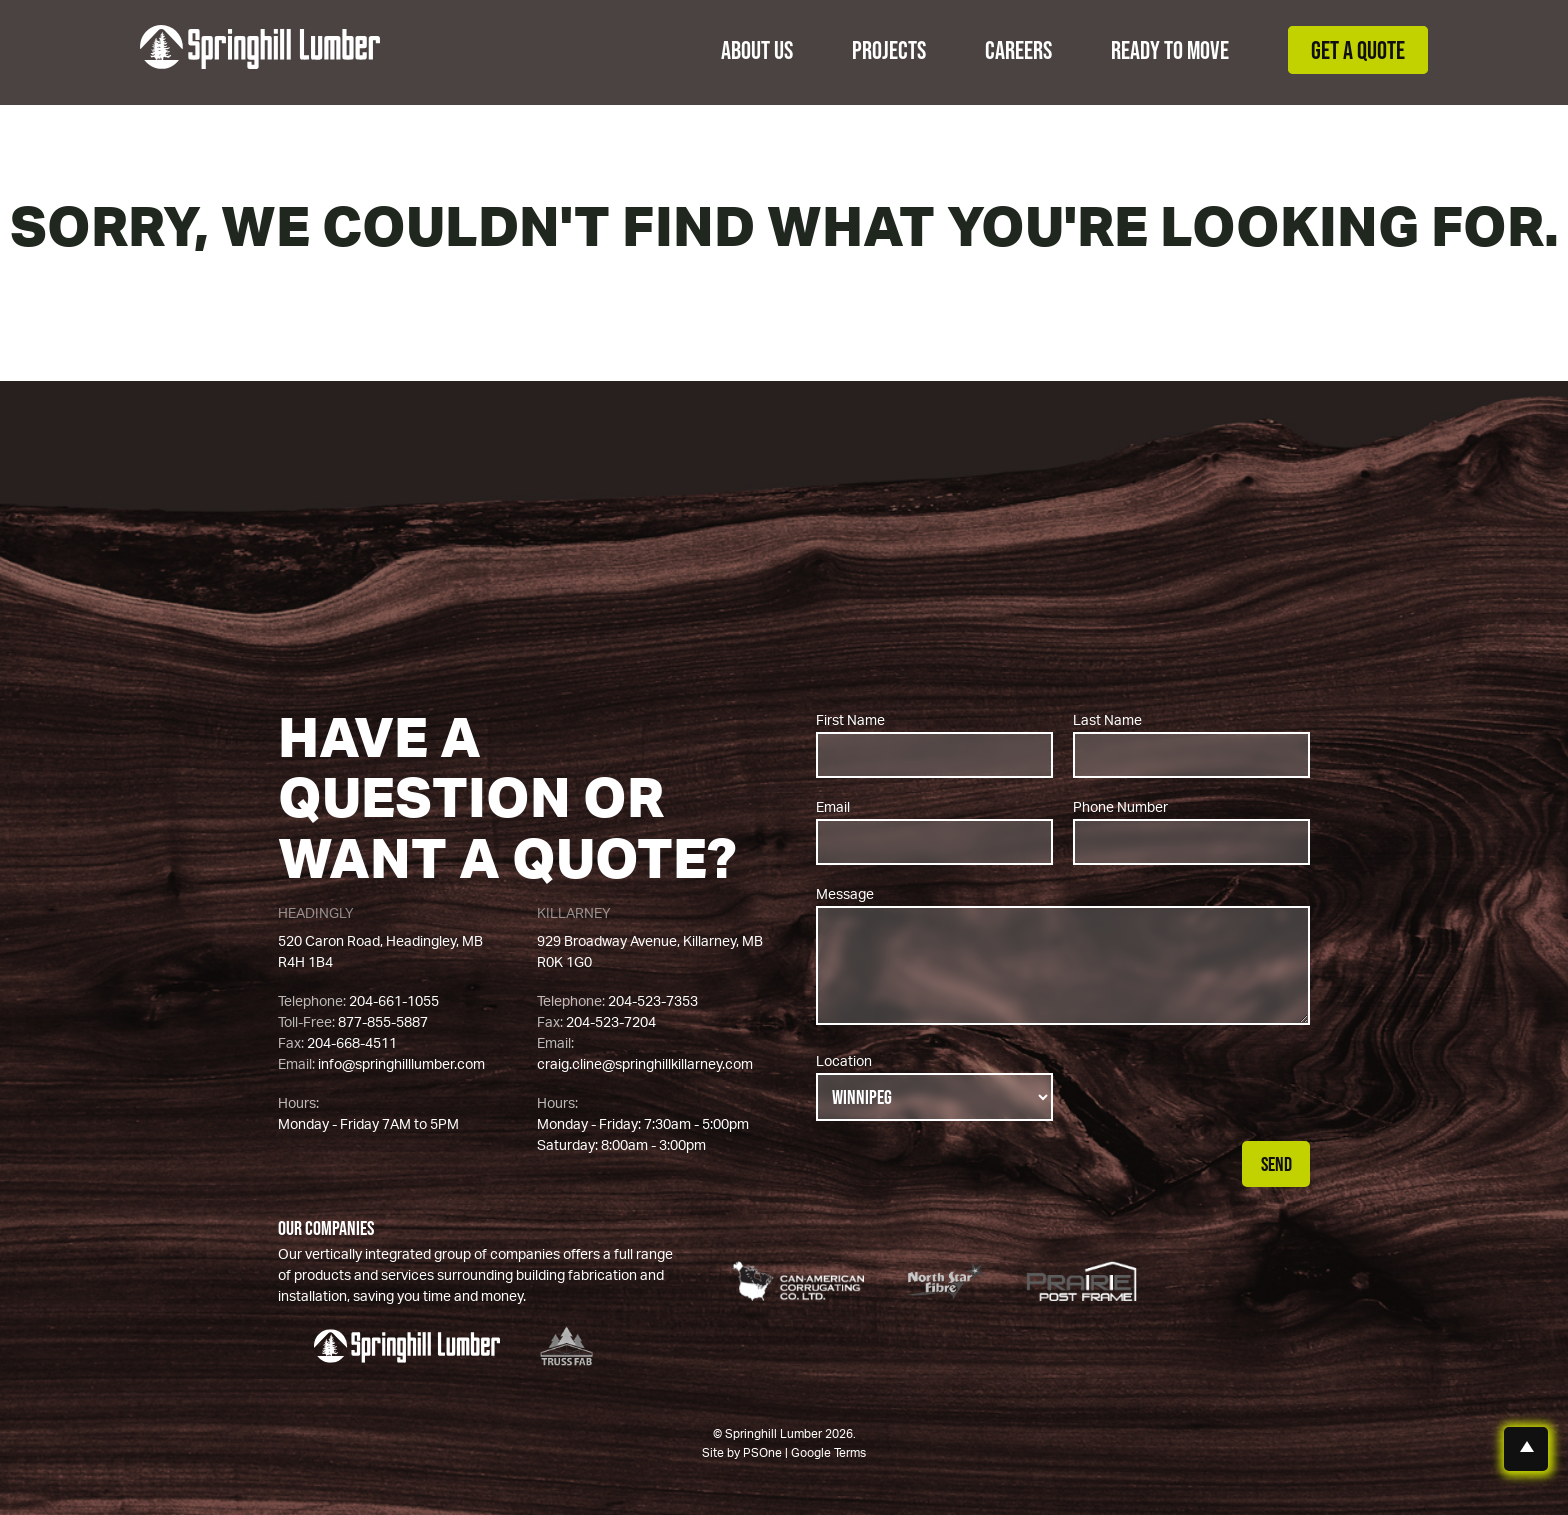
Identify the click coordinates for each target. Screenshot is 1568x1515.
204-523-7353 (653, 1002)
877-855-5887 (383, 1023)
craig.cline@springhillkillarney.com (645, 1065)
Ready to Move (1170, 50)
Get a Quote (1358, 50)
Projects (889, 50)
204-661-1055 (394, 1002)
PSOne (762, 1453)
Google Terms (828, 1453)
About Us (757, 50)
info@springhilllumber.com (401, 1065)
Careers (1018, 50)
